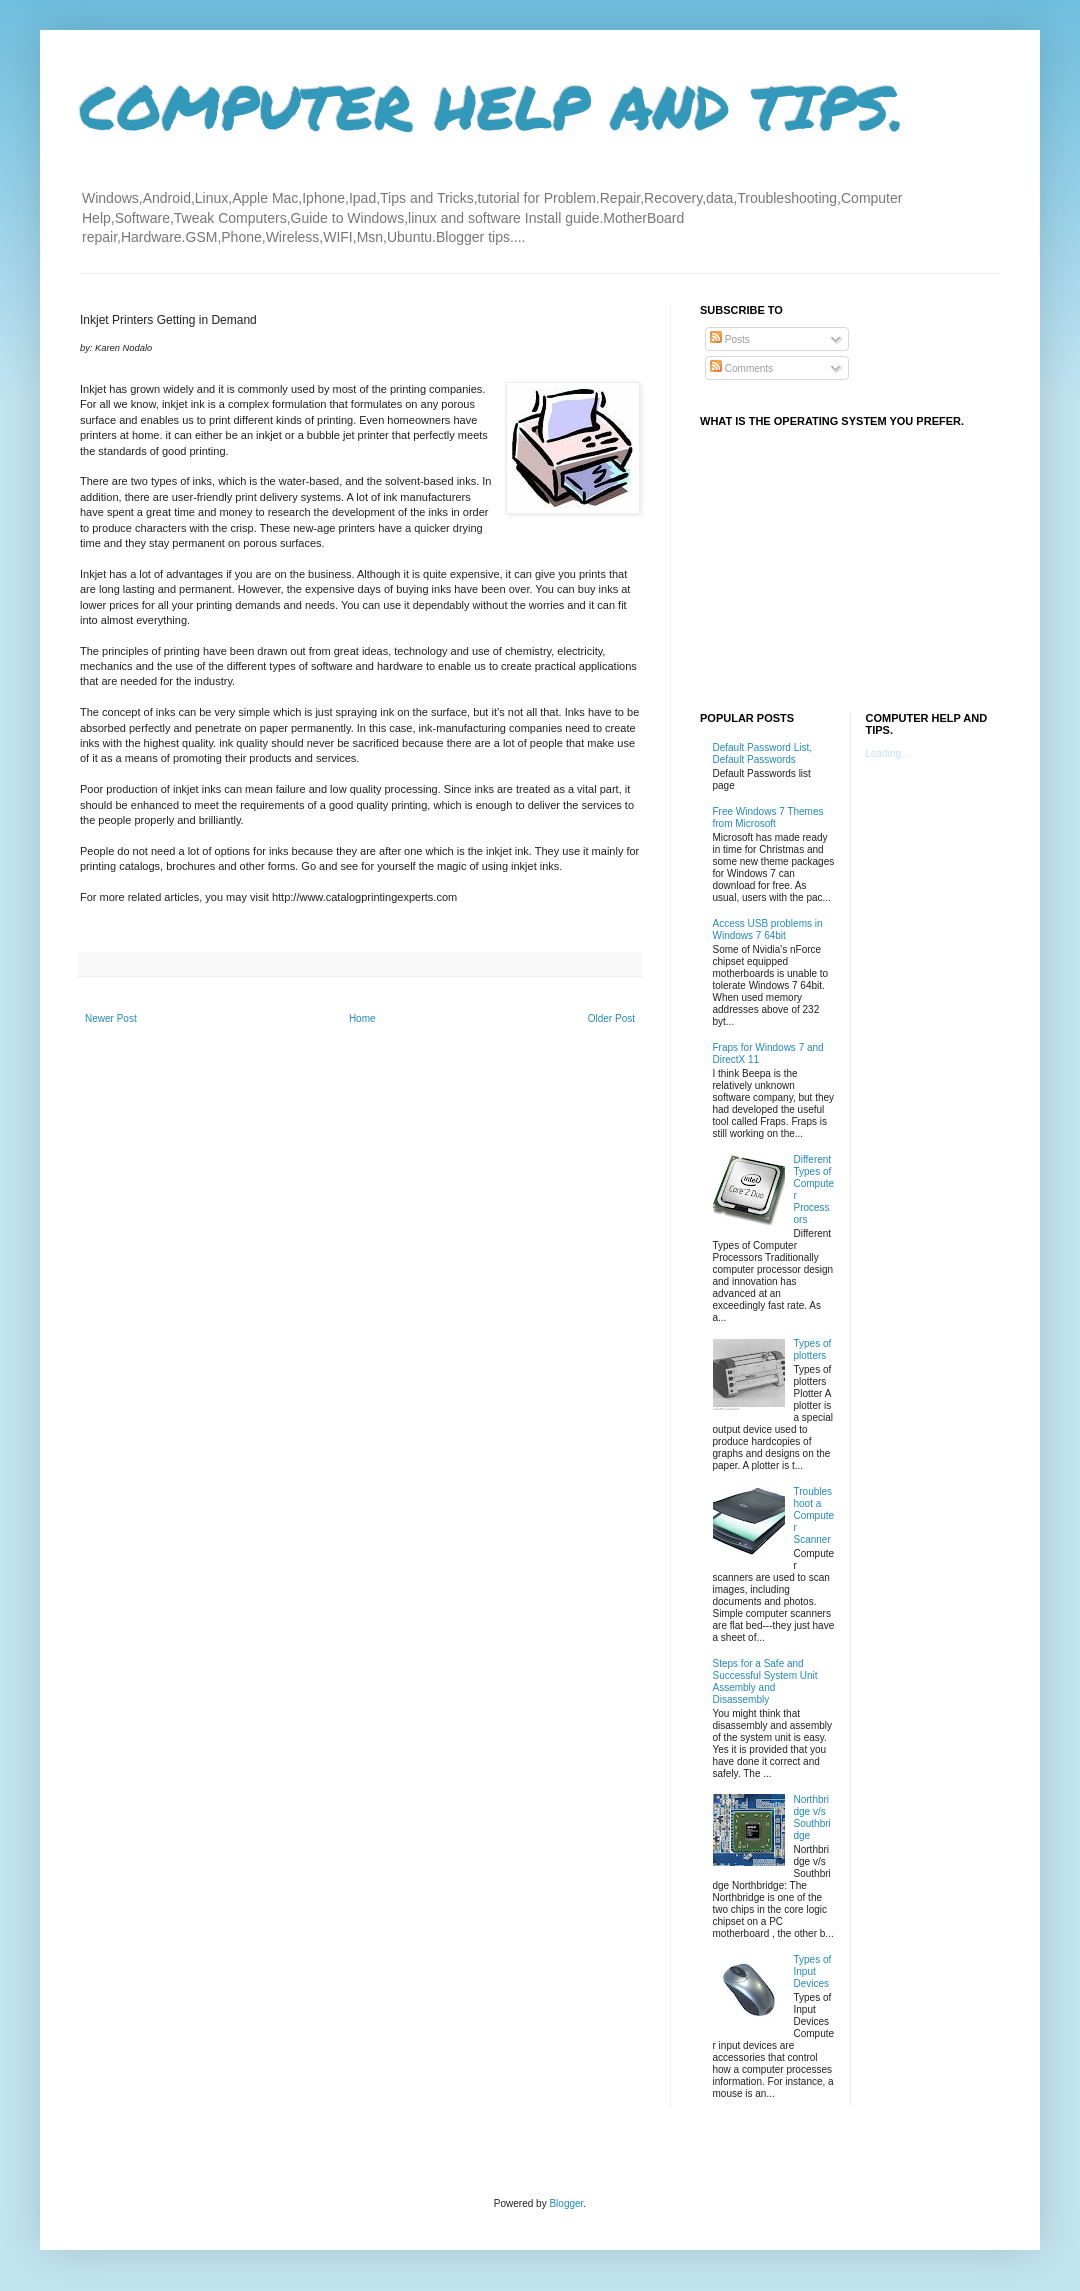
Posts (730, 339)
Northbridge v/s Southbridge (812, 1817)
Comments (741, 368)
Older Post (611, 1018)
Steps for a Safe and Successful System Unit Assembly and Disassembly (765, 1681)
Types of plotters (813, 1349)
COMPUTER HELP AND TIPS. (492, 106)
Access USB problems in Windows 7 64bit (768, 929)
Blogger (566, 2203)
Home (362, 1018)
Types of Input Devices (813, 1971)
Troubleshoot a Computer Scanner (814, 1515)
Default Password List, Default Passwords (763, 753)
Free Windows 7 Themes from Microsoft (768, 817)
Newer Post (111, 1018)
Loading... (888, 753)
